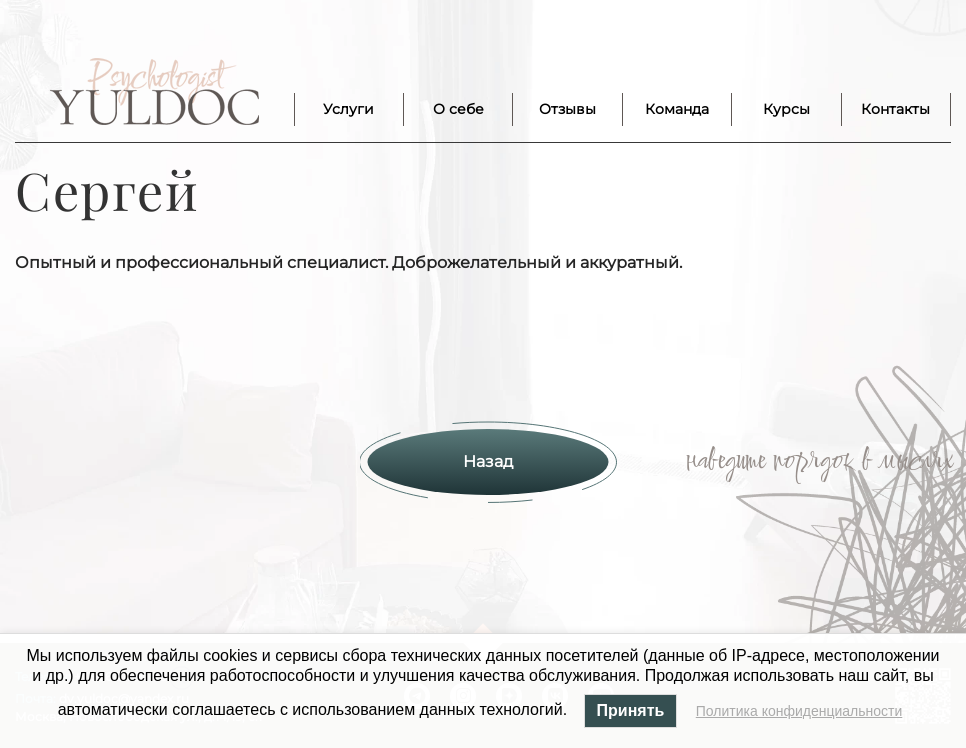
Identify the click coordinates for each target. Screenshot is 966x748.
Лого (154, 92)
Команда (677, 109)
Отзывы (567, 109)
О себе (458, 109)
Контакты (895, 109)
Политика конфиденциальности (799, 711)
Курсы (786, 109)
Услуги (348, 109)
